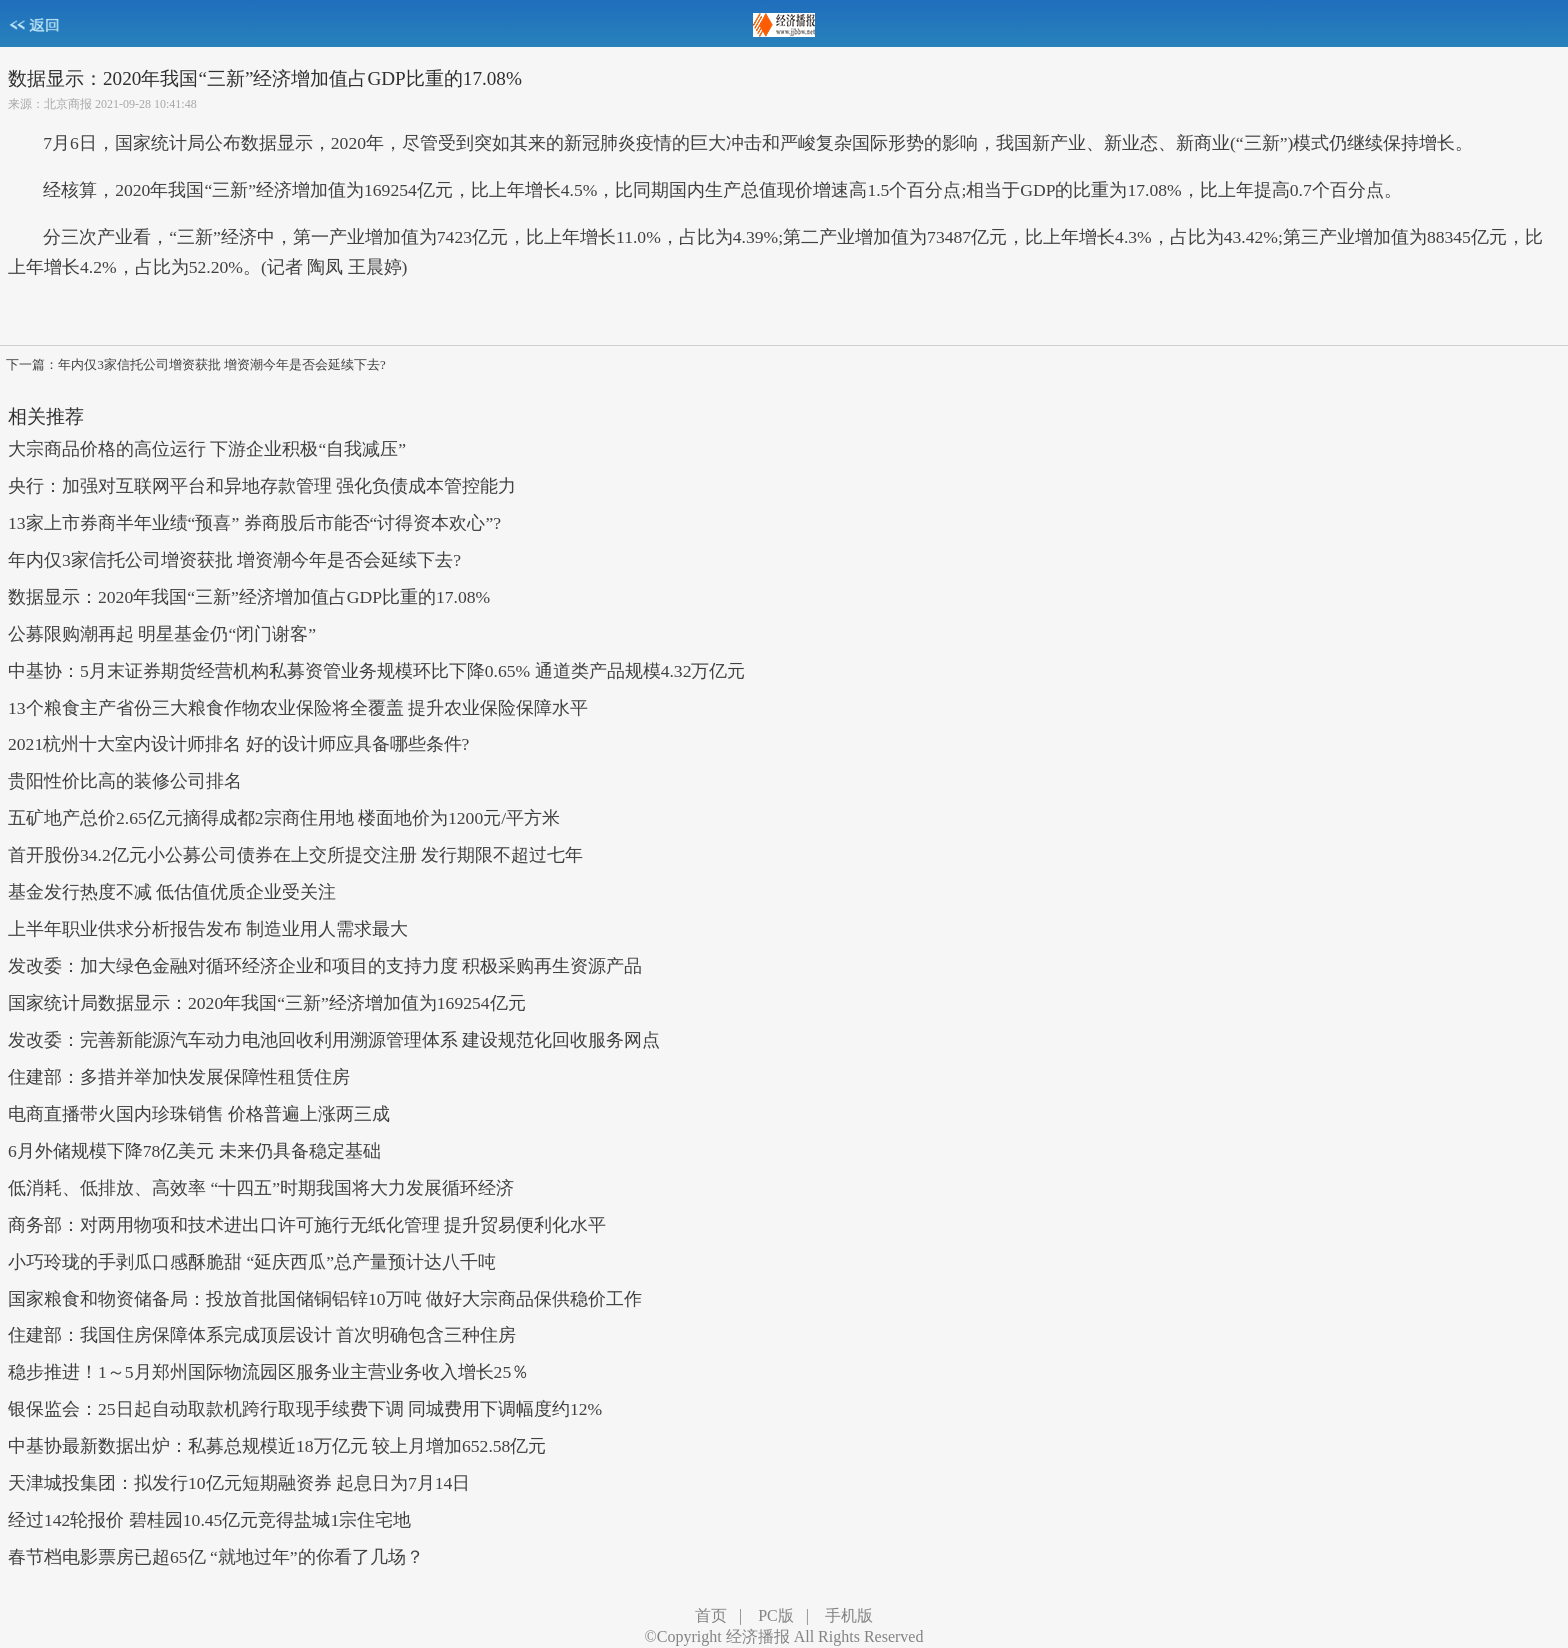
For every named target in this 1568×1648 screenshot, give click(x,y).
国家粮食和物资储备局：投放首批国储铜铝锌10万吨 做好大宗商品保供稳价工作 (325, 1299)
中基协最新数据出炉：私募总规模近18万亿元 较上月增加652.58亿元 (277, 1446)
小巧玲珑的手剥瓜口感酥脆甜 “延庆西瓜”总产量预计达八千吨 (252, 1262)
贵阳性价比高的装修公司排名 (125, 781)
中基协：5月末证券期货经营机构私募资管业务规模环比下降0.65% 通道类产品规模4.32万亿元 (376, 671)
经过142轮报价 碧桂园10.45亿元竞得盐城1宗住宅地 (209, 1520)
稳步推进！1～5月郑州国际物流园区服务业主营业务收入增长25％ (268, 1372)
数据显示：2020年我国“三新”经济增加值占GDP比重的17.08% (249, 597)
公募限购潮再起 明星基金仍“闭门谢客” (162, 634)
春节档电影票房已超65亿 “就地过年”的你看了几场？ (216, 1557)
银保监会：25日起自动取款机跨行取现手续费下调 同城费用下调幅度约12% (305, 1409)
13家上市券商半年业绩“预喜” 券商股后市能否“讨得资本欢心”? (254, 523)
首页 (711, 1615)
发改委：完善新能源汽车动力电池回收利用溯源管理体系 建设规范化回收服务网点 (334, 1040)
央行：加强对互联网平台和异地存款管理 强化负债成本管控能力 (262, 486)
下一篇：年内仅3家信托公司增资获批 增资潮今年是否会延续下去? (195, 365)
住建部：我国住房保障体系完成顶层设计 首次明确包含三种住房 (262, 1335)
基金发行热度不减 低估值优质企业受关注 (172, 892)
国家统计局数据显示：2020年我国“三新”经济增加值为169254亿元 (267, 1003)
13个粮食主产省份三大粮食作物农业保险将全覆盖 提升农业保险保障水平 (298, 708)
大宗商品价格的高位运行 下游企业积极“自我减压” (207, 449)
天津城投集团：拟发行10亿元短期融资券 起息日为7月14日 (239, 1483)
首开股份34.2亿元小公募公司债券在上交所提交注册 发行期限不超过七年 (295, 855)
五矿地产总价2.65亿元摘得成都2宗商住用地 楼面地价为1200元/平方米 (284, 818)
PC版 (776, 1615)
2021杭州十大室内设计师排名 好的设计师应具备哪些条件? (238, 744)
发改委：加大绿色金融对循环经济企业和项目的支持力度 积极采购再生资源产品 (325, 966)
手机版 (849, 1615)
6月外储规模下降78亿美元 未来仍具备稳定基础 (194, 1151)
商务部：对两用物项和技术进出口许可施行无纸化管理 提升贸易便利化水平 (307, 1225)
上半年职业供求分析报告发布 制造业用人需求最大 (208, 929)
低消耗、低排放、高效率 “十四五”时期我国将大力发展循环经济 (261, 1188)
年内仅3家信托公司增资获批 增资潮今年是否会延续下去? (234, 560)
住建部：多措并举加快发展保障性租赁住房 (179, 1077)
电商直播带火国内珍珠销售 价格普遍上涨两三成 (199, 1114)
